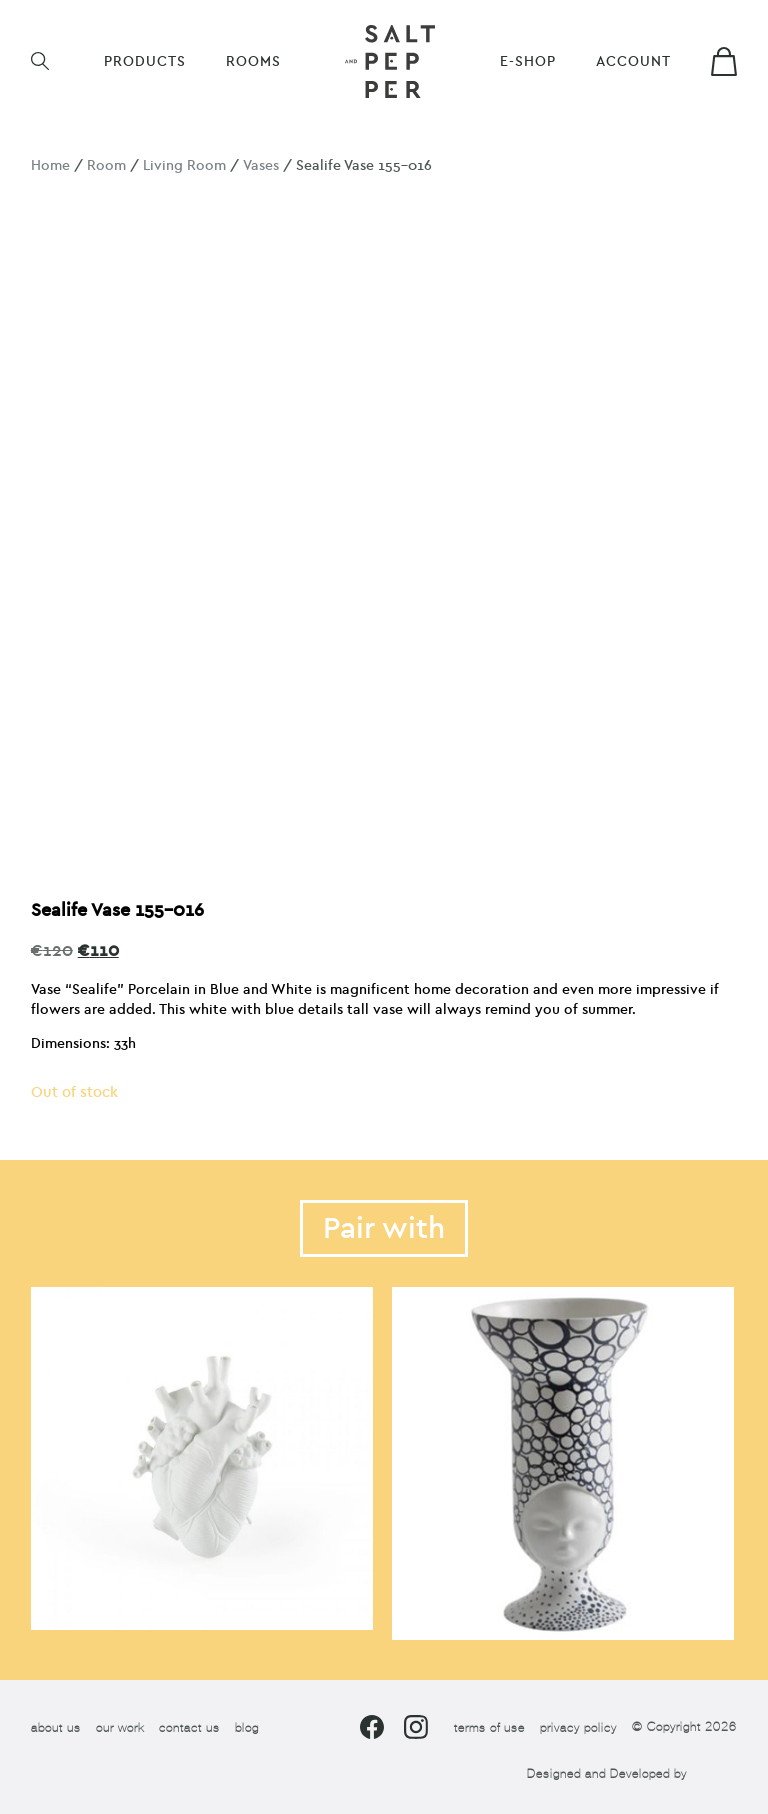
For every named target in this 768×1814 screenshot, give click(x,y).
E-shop (528, 61)
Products (145, 61)
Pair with (384, 1228)
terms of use (489, 1728)
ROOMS (253, 61)
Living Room (184, 165)
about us (56, 1728)
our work (120, 1728)
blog (247, 1728)
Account (633, 61)
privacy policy (578, 1728)
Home (50, 165)
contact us (189, 1728)
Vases (261, 165)
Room (106, 165)
